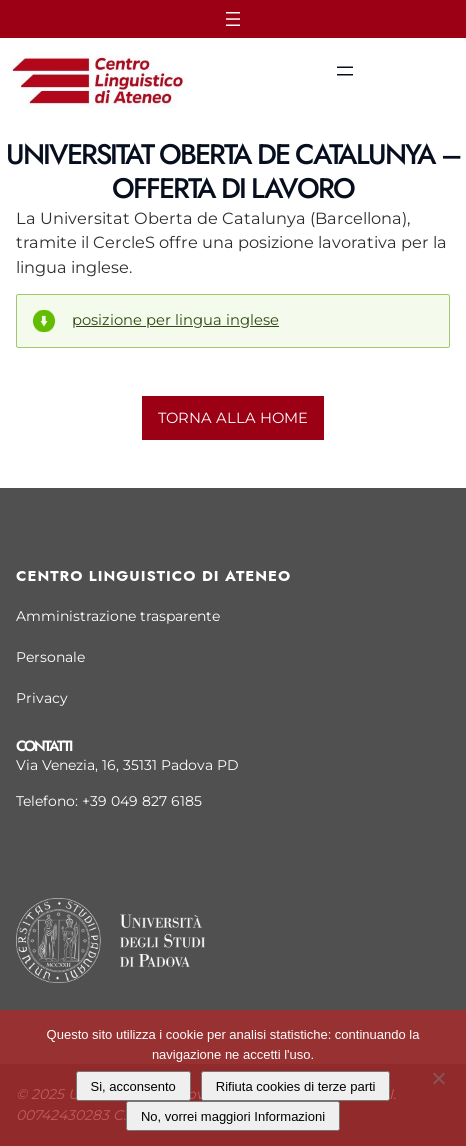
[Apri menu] (233, 19)
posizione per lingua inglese (175, 320)
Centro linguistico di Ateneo (153, 576)
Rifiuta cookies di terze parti (296, 1086)
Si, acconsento (133, 1086)
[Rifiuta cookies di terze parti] (438, 1075)
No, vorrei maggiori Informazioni (233, 1116)
